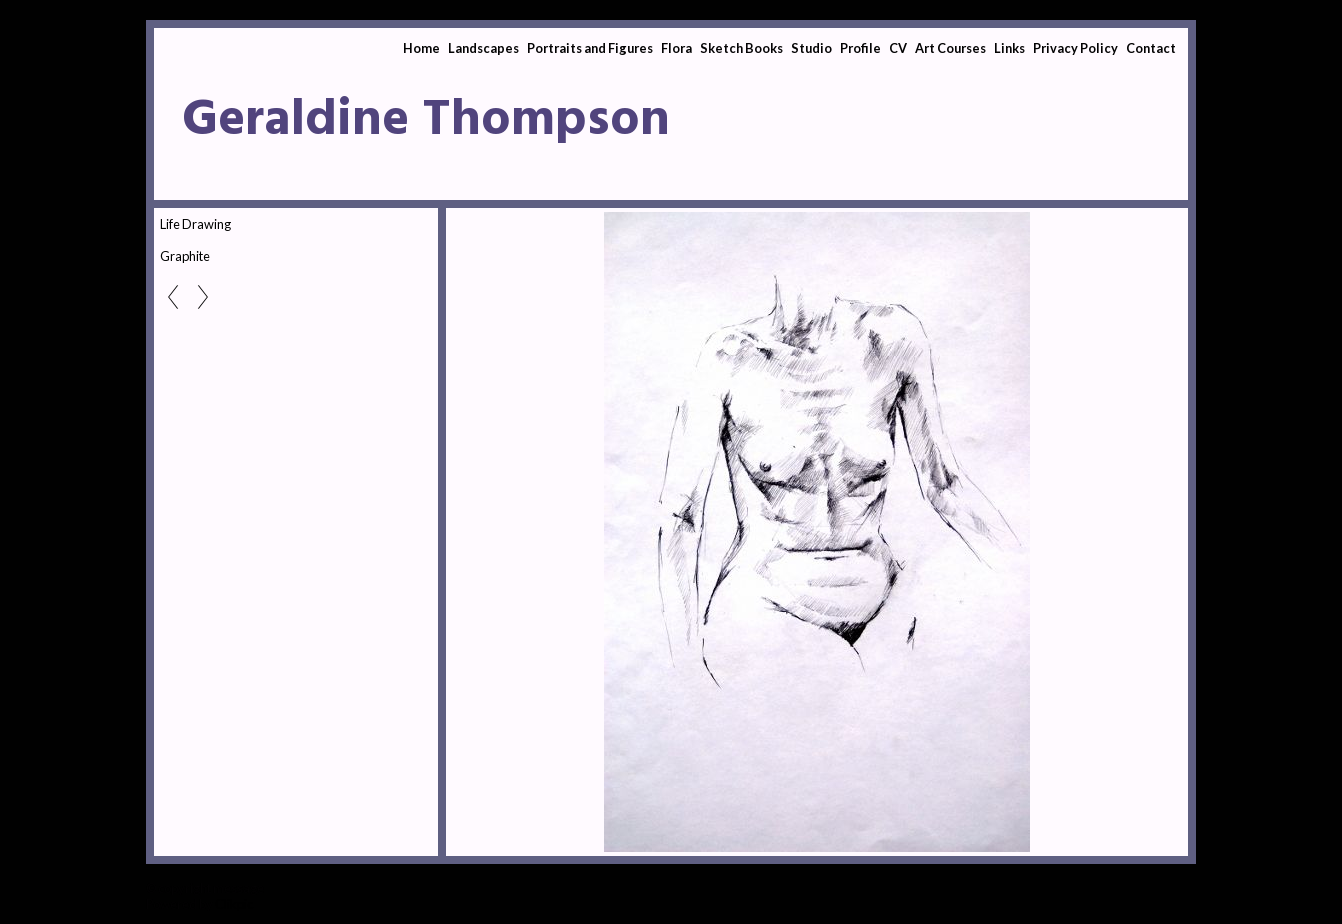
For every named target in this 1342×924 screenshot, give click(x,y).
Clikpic (234, 904)
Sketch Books (741, 48)
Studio (811, 48)
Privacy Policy (1075, 48)
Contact (1151, 48)
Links (1009, 48)
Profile (860, 48)
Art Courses (950, 48)
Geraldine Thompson (426, 121)
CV (898, 48)
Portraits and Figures (590, 48)
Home (421, 48)
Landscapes (483, 48)
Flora (676, 48)
